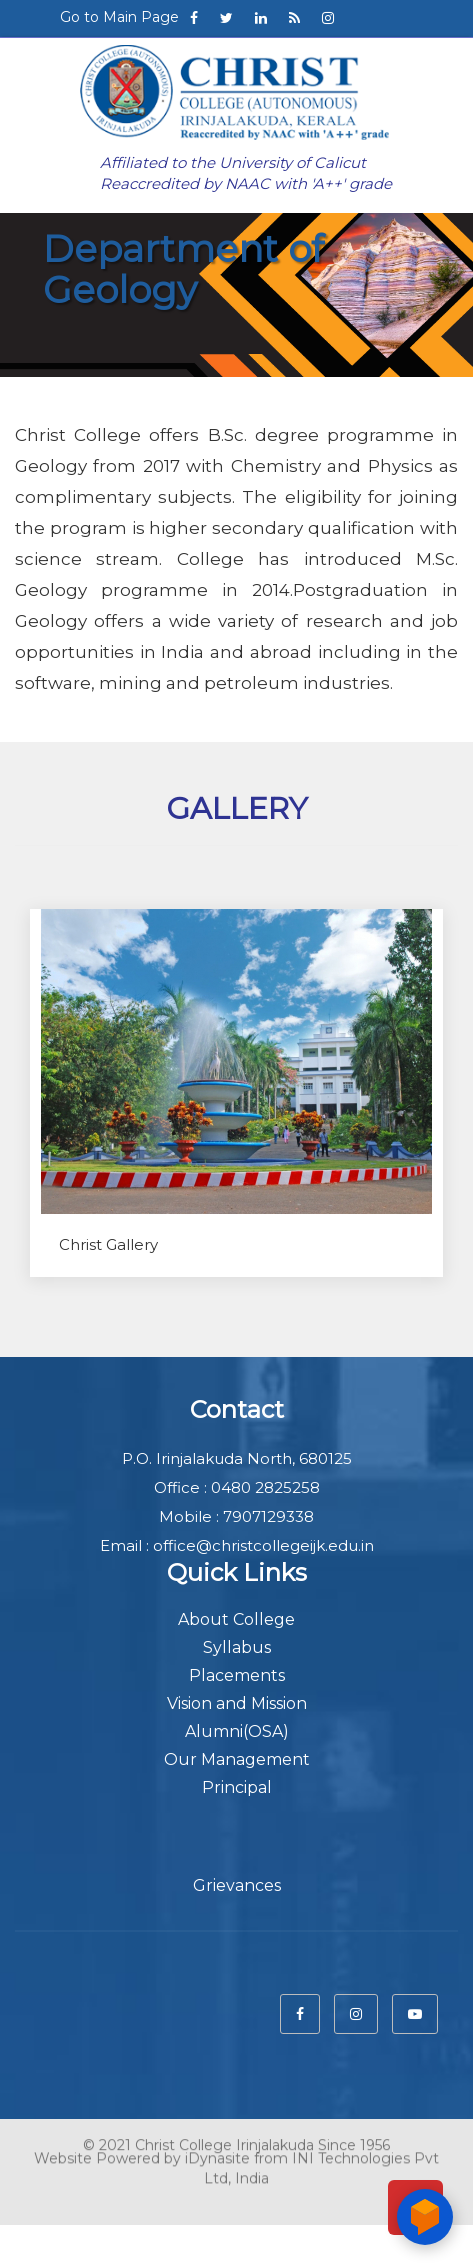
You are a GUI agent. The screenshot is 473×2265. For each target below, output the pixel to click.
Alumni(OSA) (237, 1731)
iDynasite (217, 2151)
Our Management (237, 1759)
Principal (237, 1787)
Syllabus (237, 1647)
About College (236, 1619)
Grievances (237, 1885)
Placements (237, 1675)
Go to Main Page (119, 17)
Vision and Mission (237, 1703)
